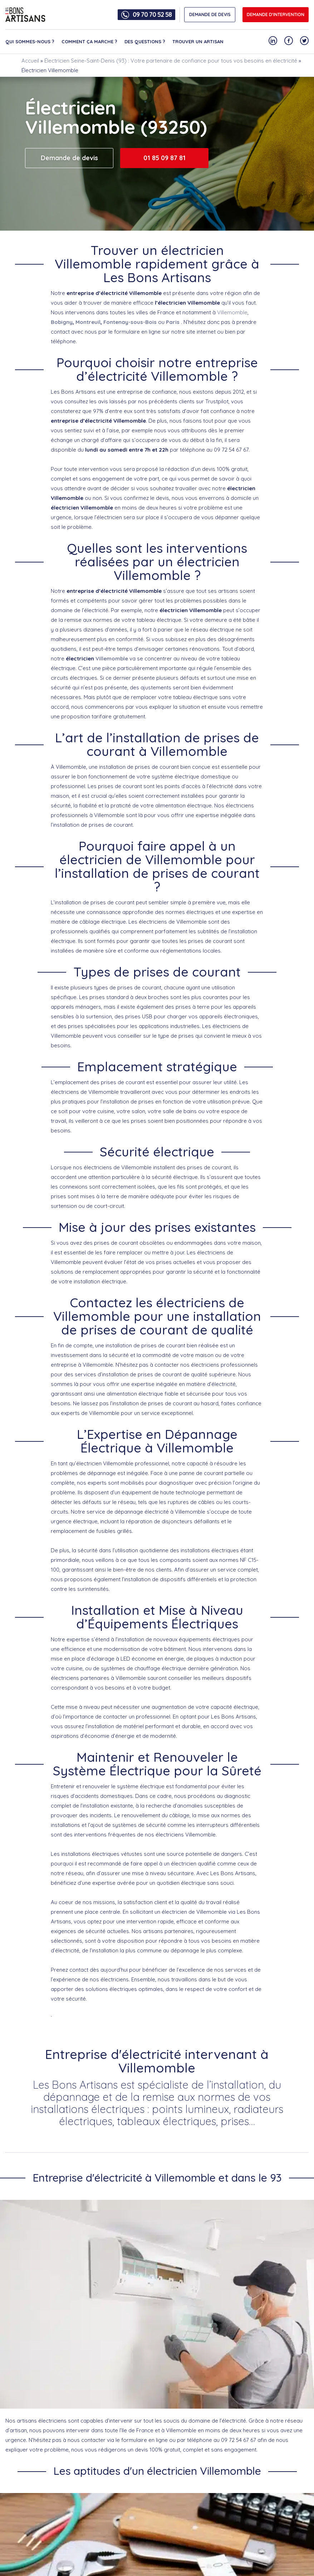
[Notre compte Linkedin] (273, 40)
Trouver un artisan (198, 41)
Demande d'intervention (275, 14)
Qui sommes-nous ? (29, 41)
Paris (173, 322)
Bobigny (62, 322)
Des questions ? (144, 41)
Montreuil (87, 322)
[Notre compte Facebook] (288, 40)
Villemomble (232, 312)
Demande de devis (69, 158)
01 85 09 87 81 (164, 158)
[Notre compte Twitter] (304, 40)
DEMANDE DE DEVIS (210, 14)
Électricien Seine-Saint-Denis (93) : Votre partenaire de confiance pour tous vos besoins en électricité (170, 60)
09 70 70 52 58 (152, 15)
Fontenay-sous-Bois (130, 322)
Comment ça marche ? (89, 41)
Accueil (30, 60)
